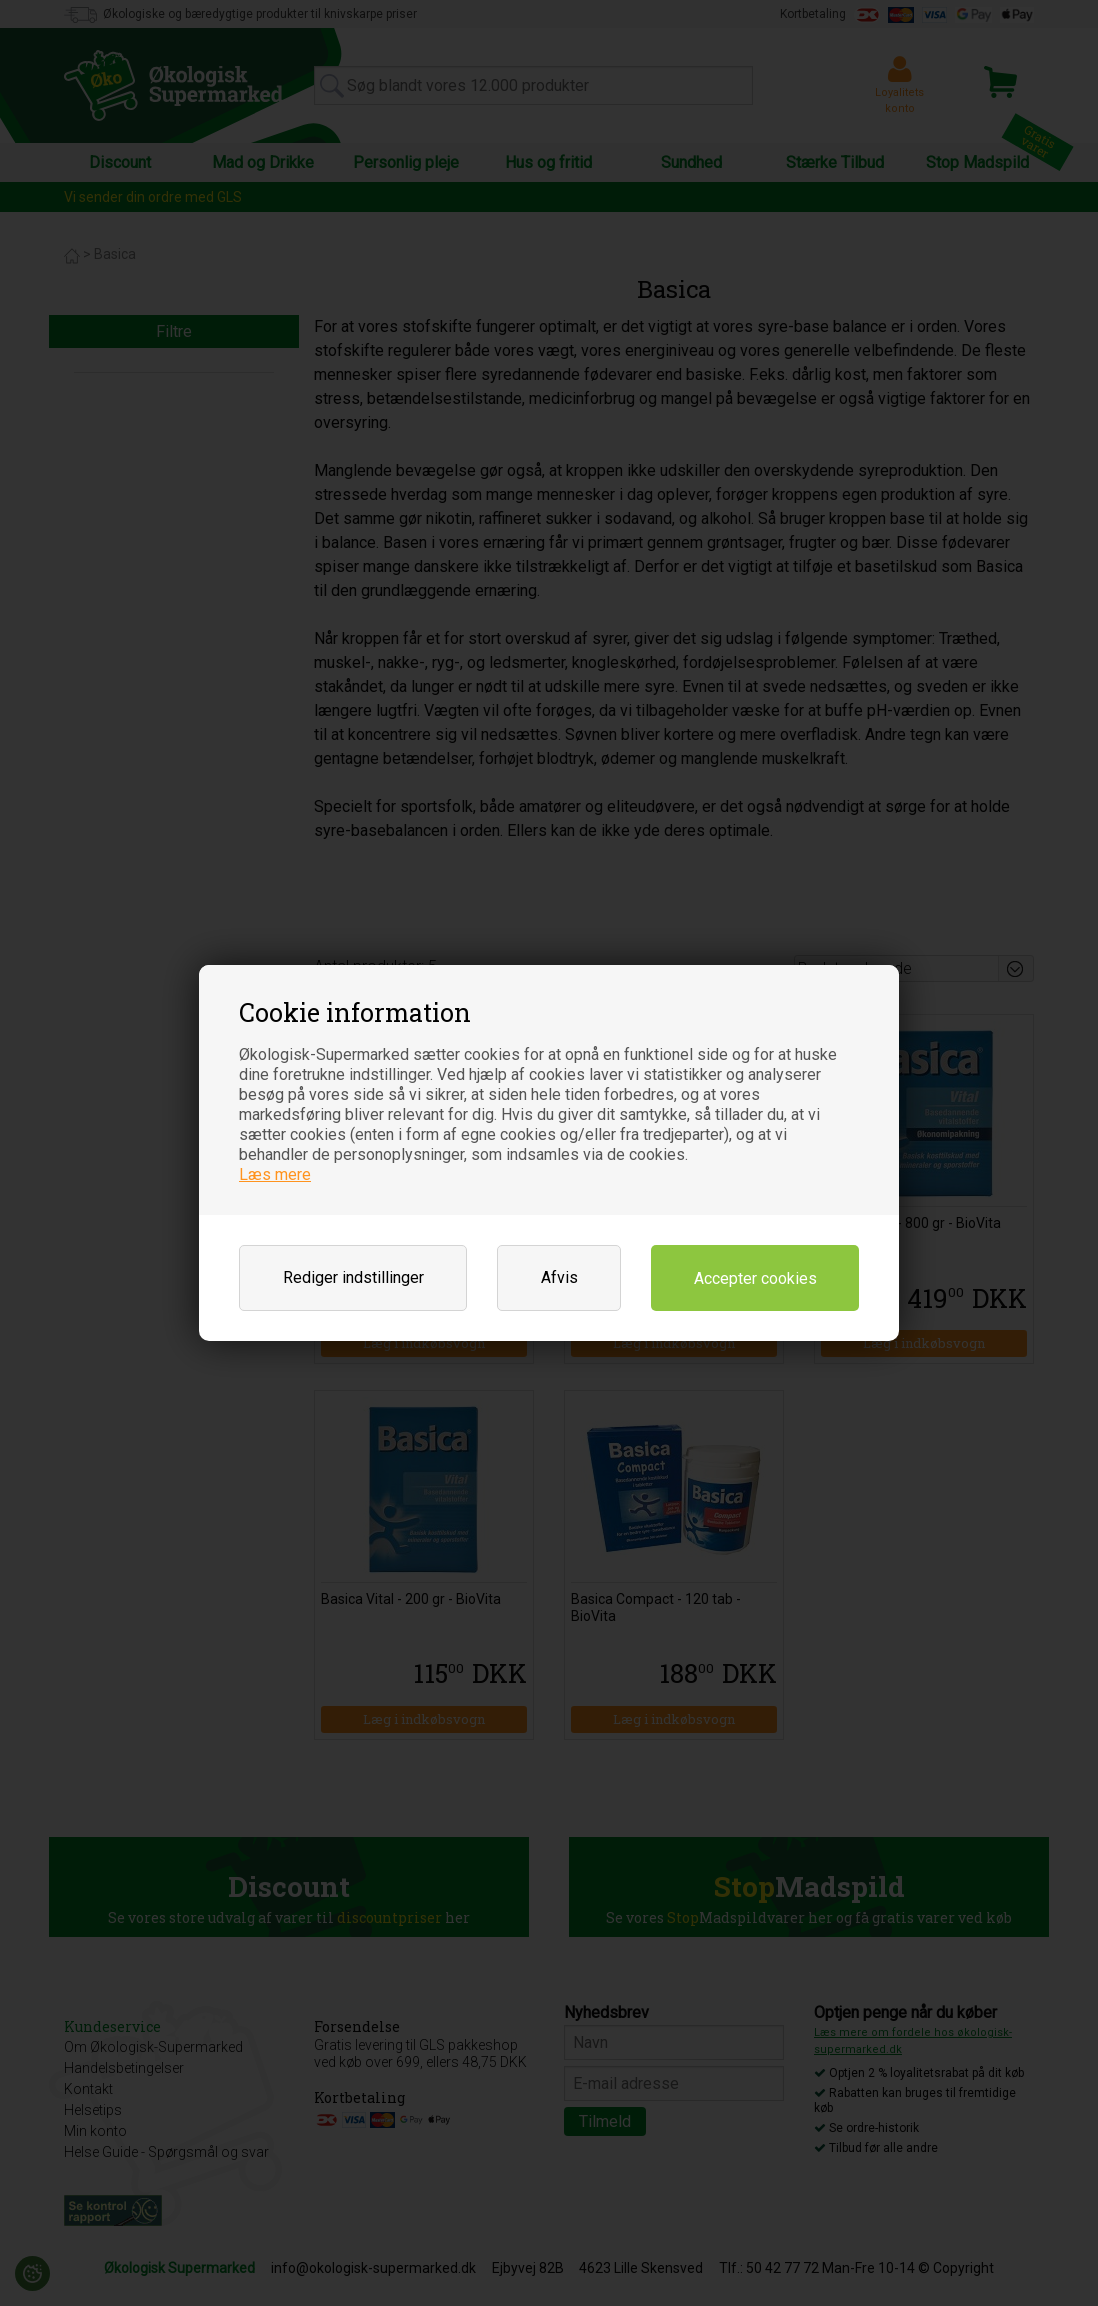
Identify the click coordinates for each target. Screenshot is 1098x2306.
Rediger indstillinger (353, 1277)
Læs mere (275, 1174)
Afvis (559, 1277)
